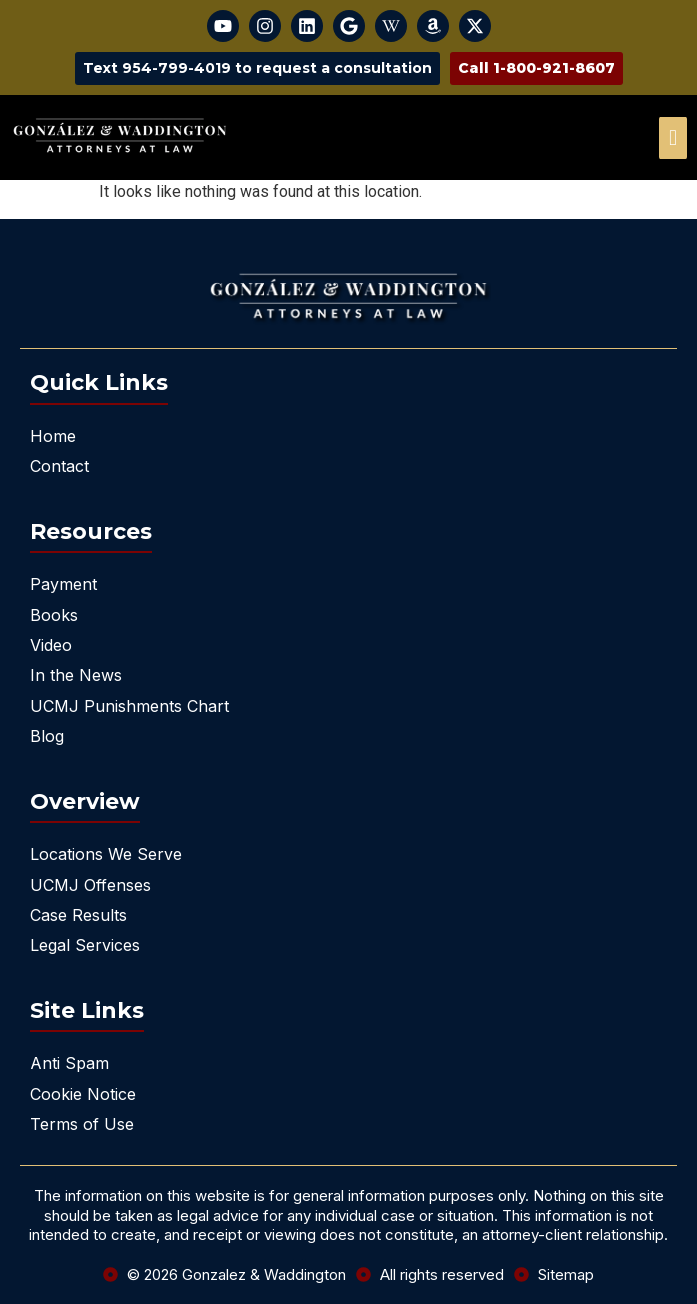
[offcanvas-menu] (673, 138)
